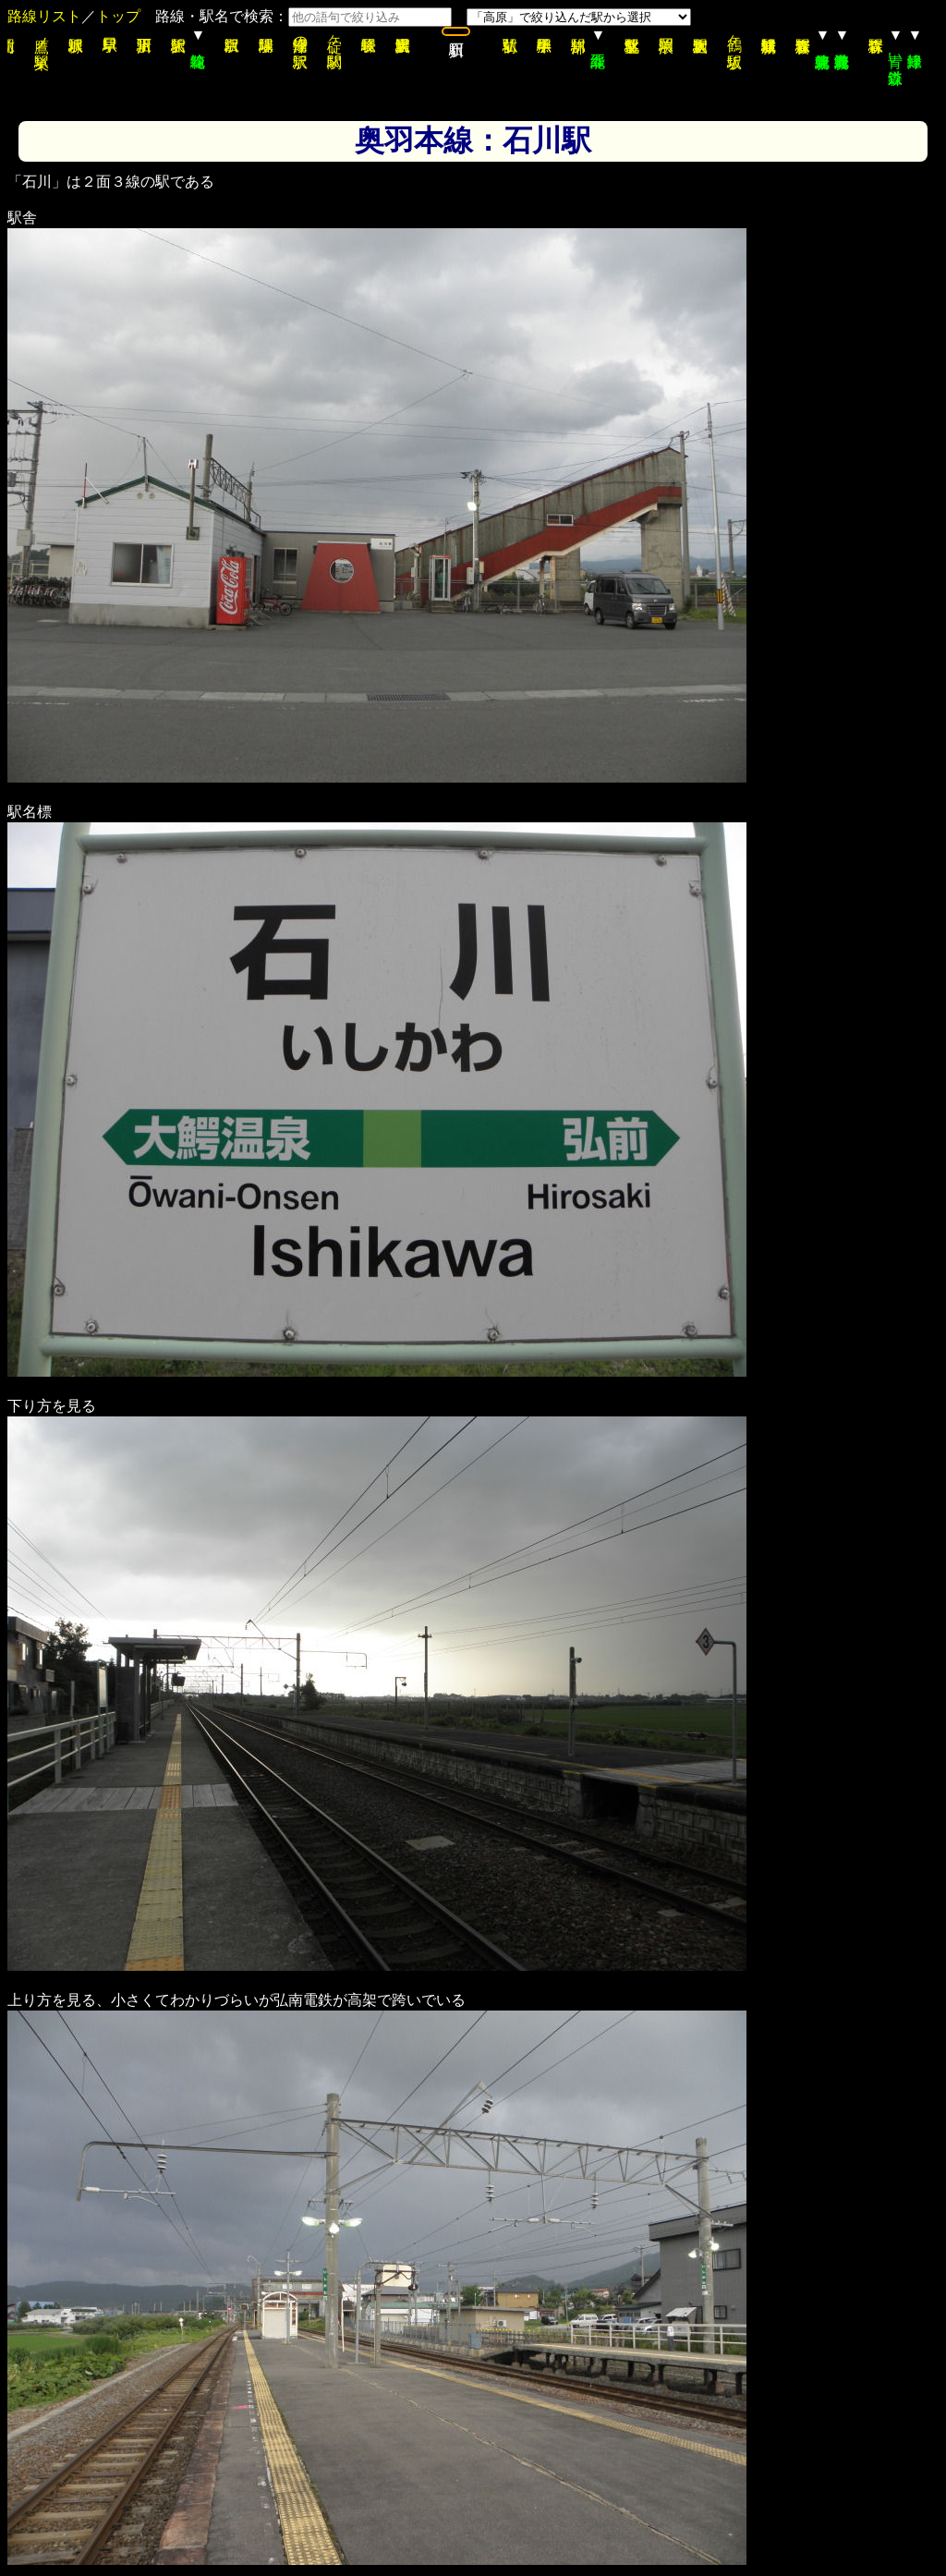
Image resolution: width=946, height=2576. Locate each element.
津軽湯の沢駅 (301, 35)
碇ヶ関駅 (335, 35)
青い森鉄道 (896, 51)
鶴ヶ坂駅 (735, 35)
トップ (118, 16)
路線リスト (44, 16)
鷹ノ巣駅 (42, 35)
